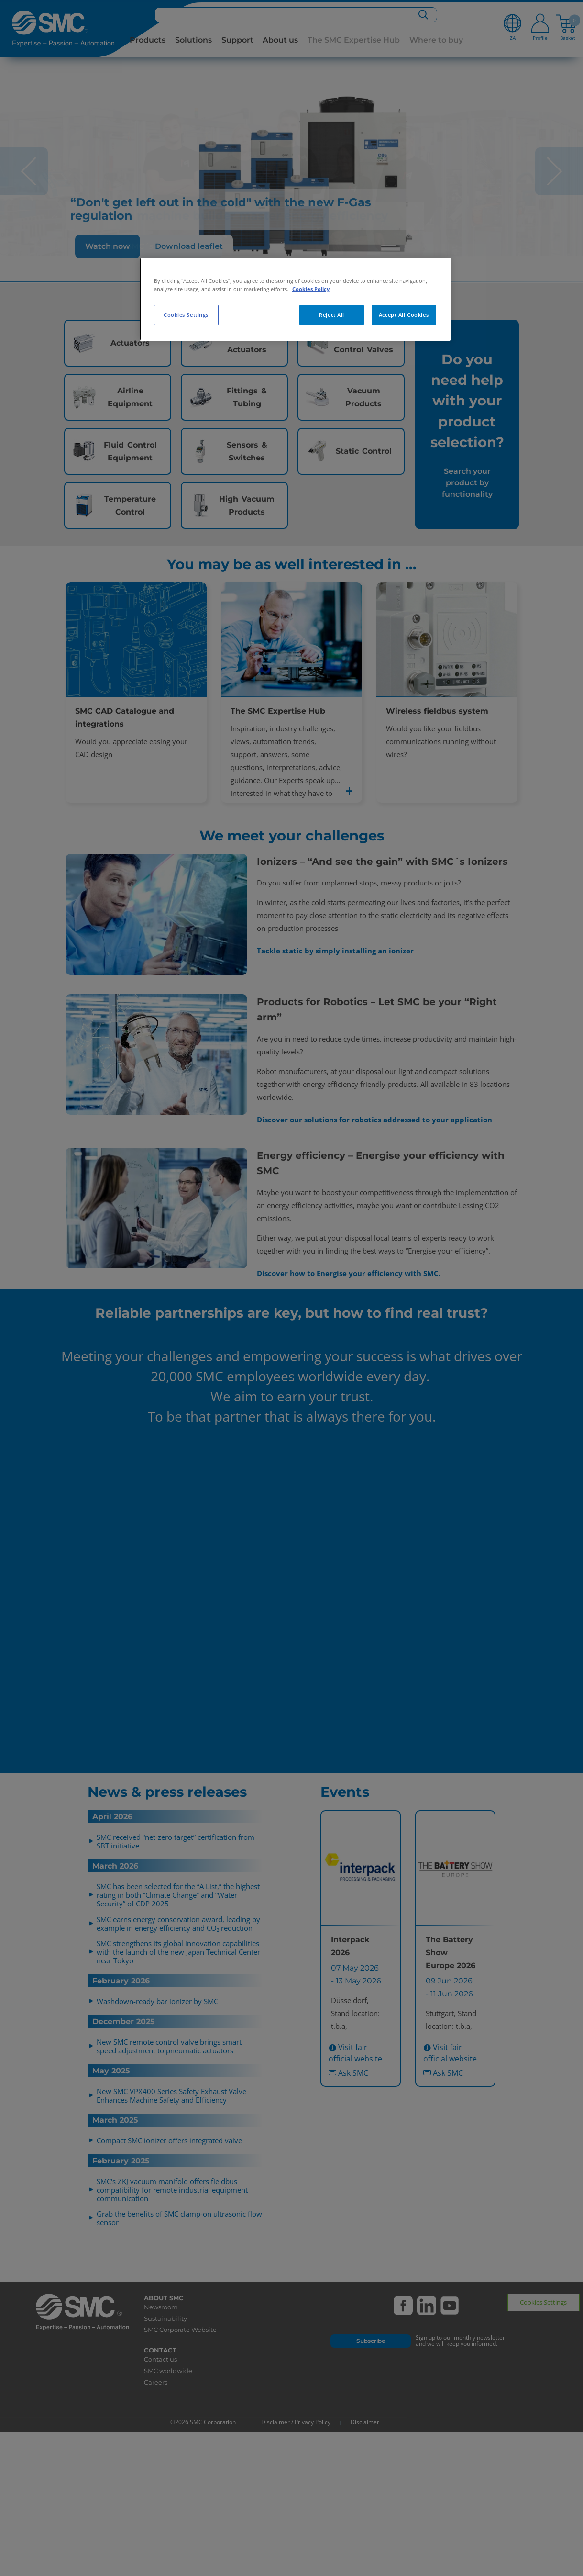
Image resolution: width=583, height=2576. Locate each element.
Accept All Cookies (404, 314)
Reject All (331, 314)
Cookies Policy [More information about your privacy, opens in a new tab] (311, 288)
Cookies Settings (186, 314)
